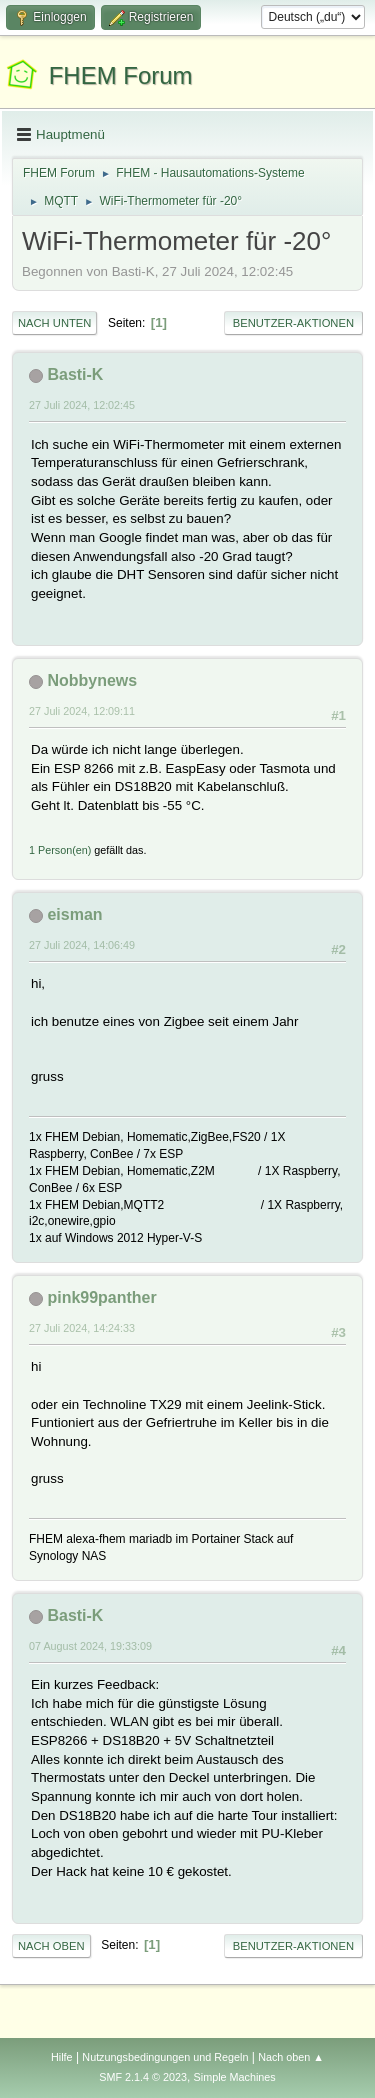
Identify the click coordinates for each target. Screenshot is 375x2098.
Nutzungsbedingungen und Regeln (165, 2057)
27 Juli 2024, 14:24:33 (82, 1328)
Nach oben (51, 1946)
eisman (74, 914)
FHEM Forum (121, 75)
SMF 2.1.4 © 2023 (143, 2077)
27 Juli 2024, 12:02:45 (82, 405)
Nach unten (54, 323)
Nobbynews (92, 680)
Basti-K (75, 374)
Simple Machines (235, 2077)
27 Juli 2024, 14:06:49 (82, 945)
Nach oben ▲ (291, 2057)
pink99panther (101, 1297)
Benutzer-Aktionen (293, 323)
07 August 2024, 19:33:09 (90, 1646)
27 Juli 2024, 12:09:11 (82, 711)
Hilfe (62, 2057)
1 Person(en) (60, 850)
